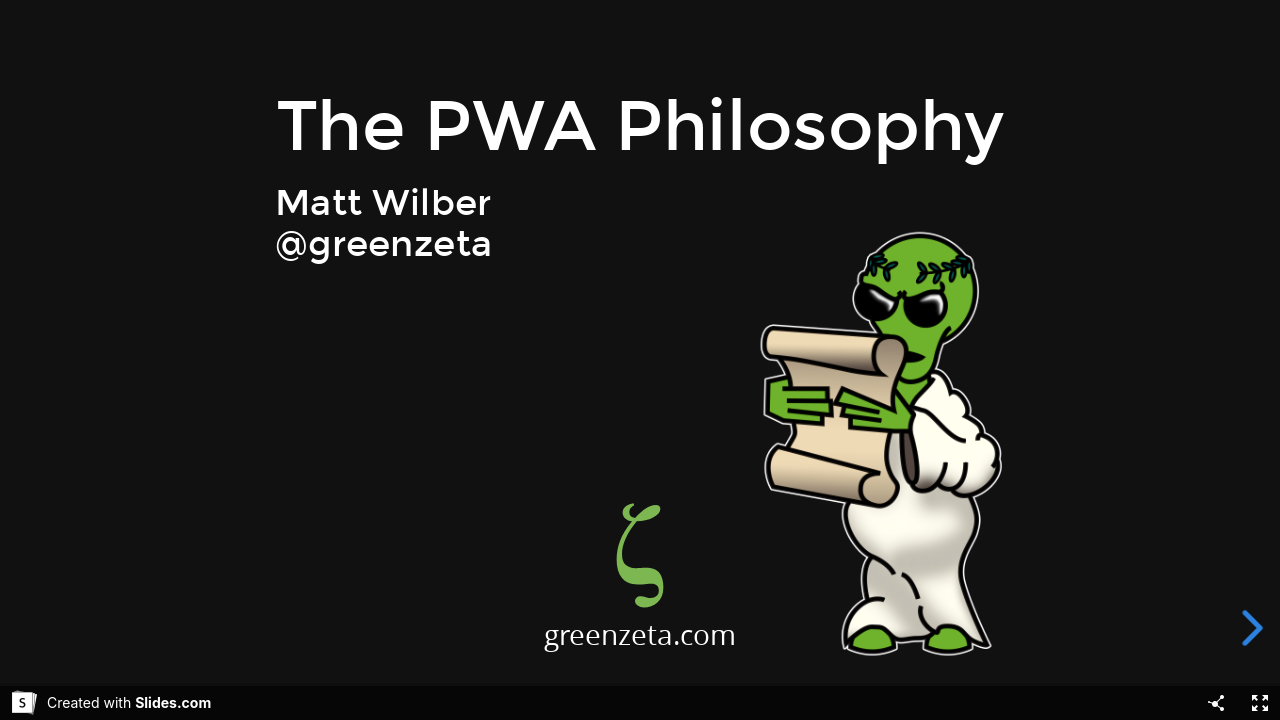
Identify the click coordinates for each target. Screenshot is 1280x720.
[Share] (1216, 703)
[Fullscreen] (1260, 703)
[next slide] (1254, 628)
